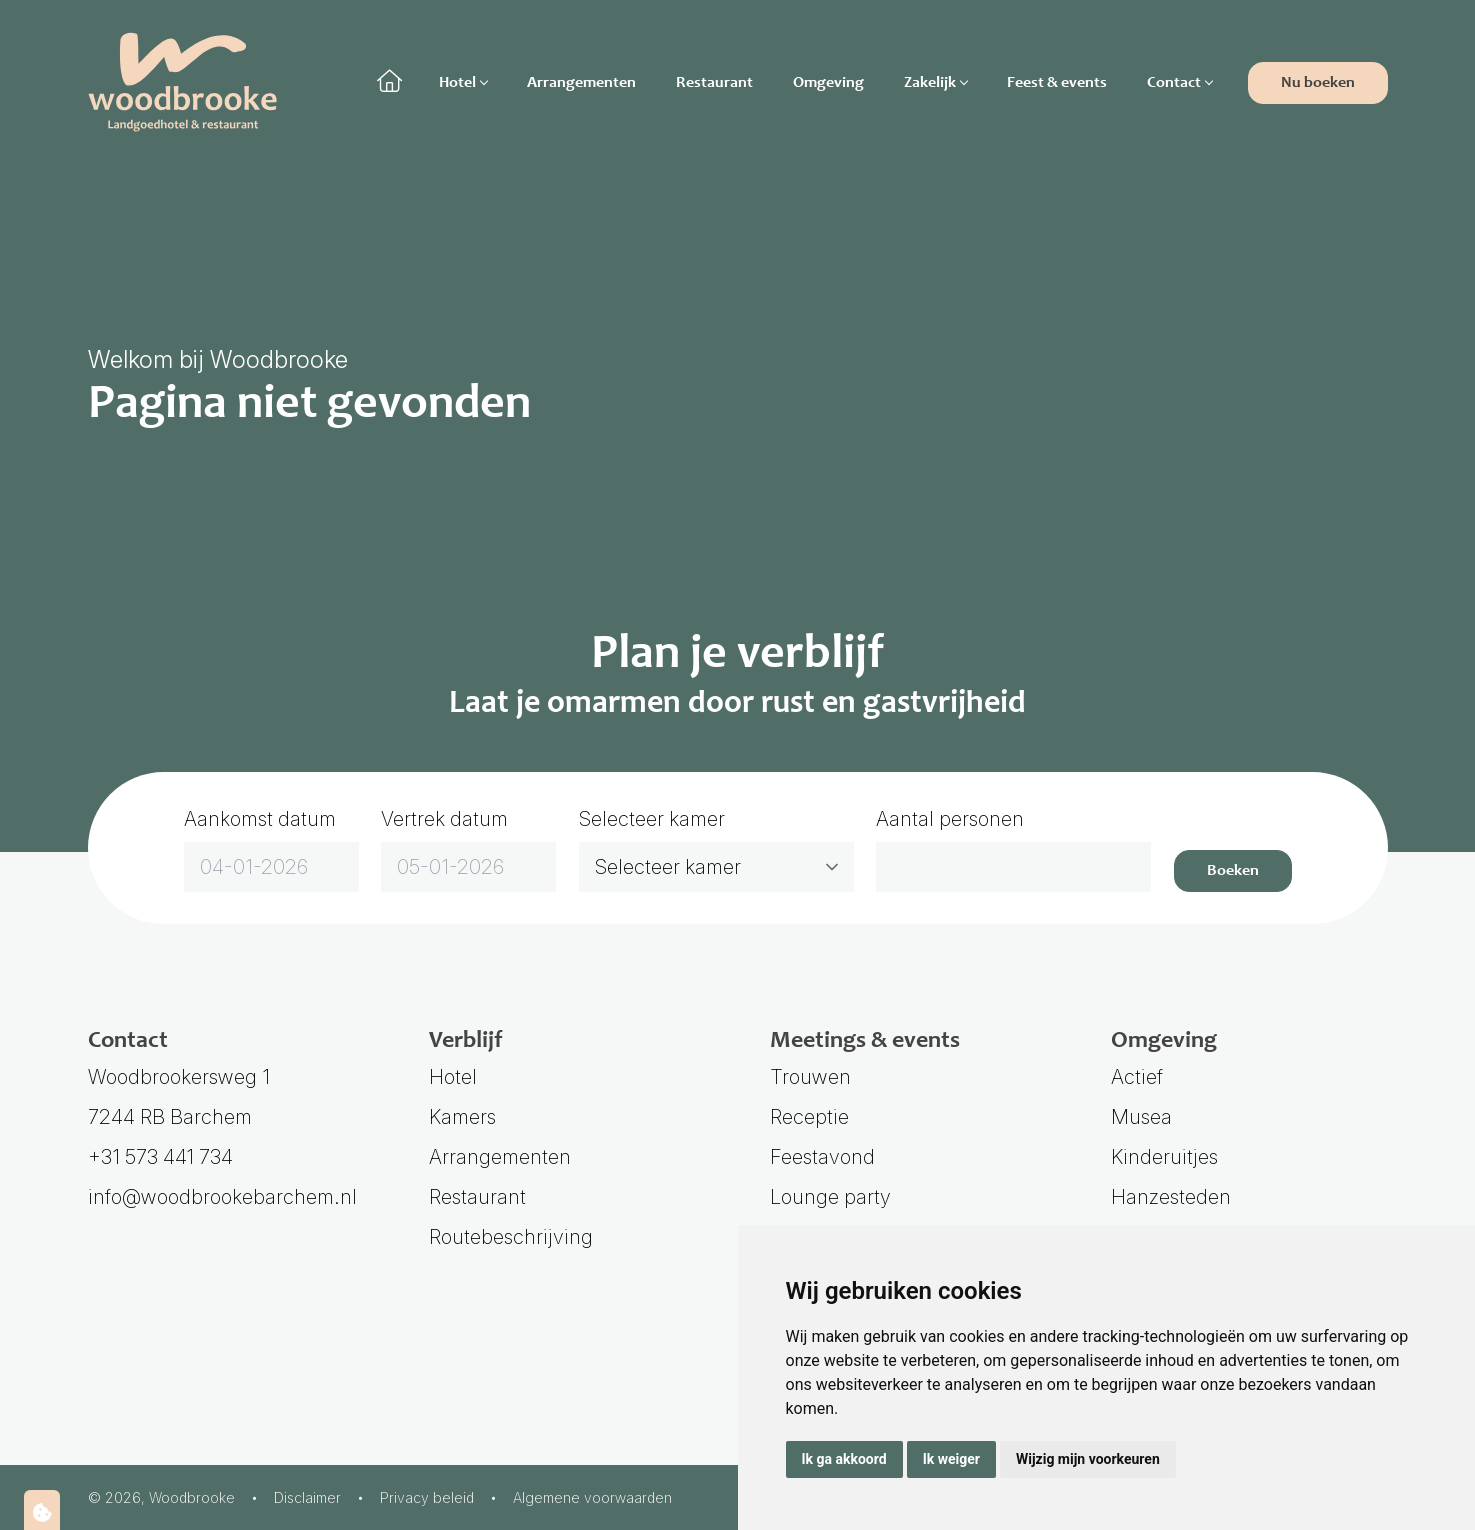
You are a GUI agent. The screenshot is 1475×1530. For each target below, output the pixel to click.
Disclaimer (307, 1497)
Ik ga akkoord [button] (844, 1459)
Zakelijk (935, 83)
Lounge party (830, 1197)
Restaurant (714, 83)
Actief (1137, 1077)
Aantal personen (950, 819)
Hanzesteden (1171, 1197)
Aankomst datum (260, 819)
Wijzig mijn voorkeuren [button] (1088, 1459)
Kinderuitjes (1164, 1157)
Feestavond (822, 1157)
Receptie (809, 1117)
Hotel (463, 83)
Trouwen (810, 1077)
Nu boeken (1318, 83)
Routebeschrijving (511, 1237)
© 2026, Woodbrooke (161, 1497)
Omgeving (828, 83)
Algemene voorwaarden (592, 1497)
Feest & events (1057, 83)
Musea (1141, 1117)
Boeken (1233, 871)
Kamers (462, 1117)
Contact (1179, 83)
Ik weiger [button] (951, 1459)
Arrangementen (581, 83)
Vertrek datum (444, 819)
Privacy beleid (427, 1497)
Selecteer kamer (652, 819)
